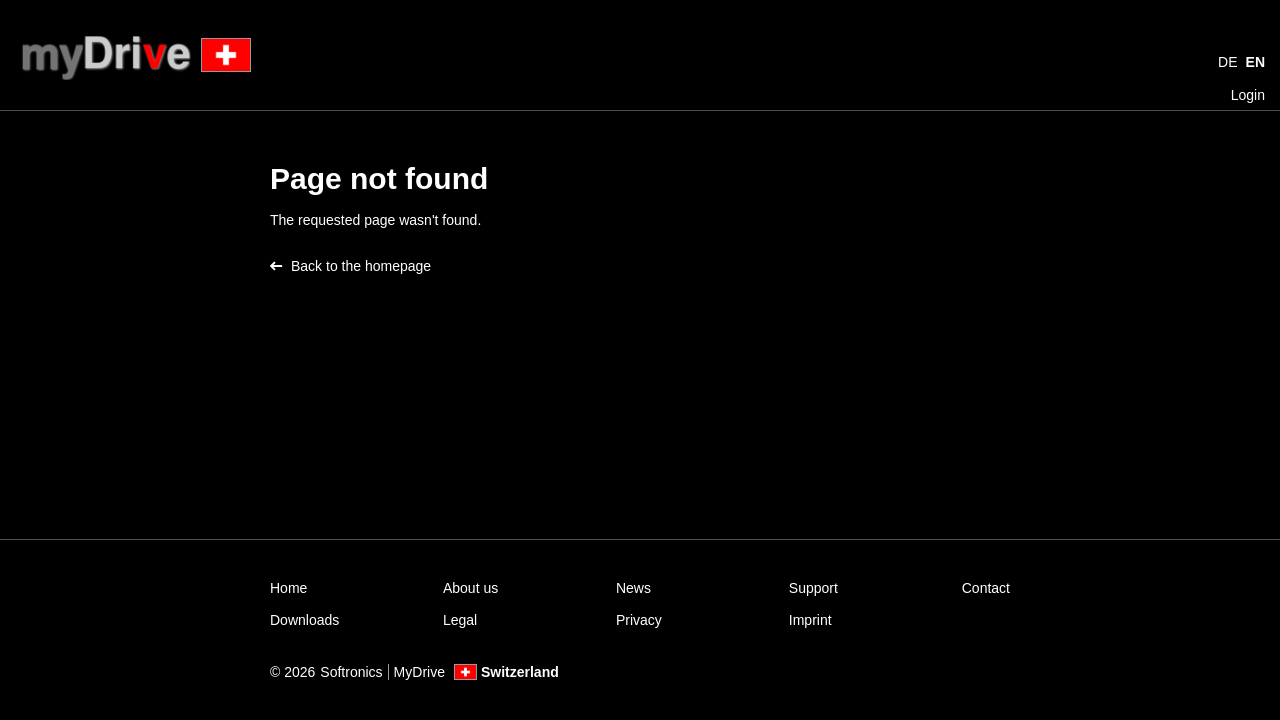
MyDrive (419, 672)
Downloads (304, 620)
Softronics (351, 672)
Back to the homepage (350, 266)
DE (1227, 62)
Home (288, 588)
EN (1255, 62)
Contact (986, 588)
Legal (460, 620)
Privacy (639, 620)
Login (1248, 95)
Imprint (810, 620)
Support (813, 588)
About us (470, 588)
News (633, 588)
